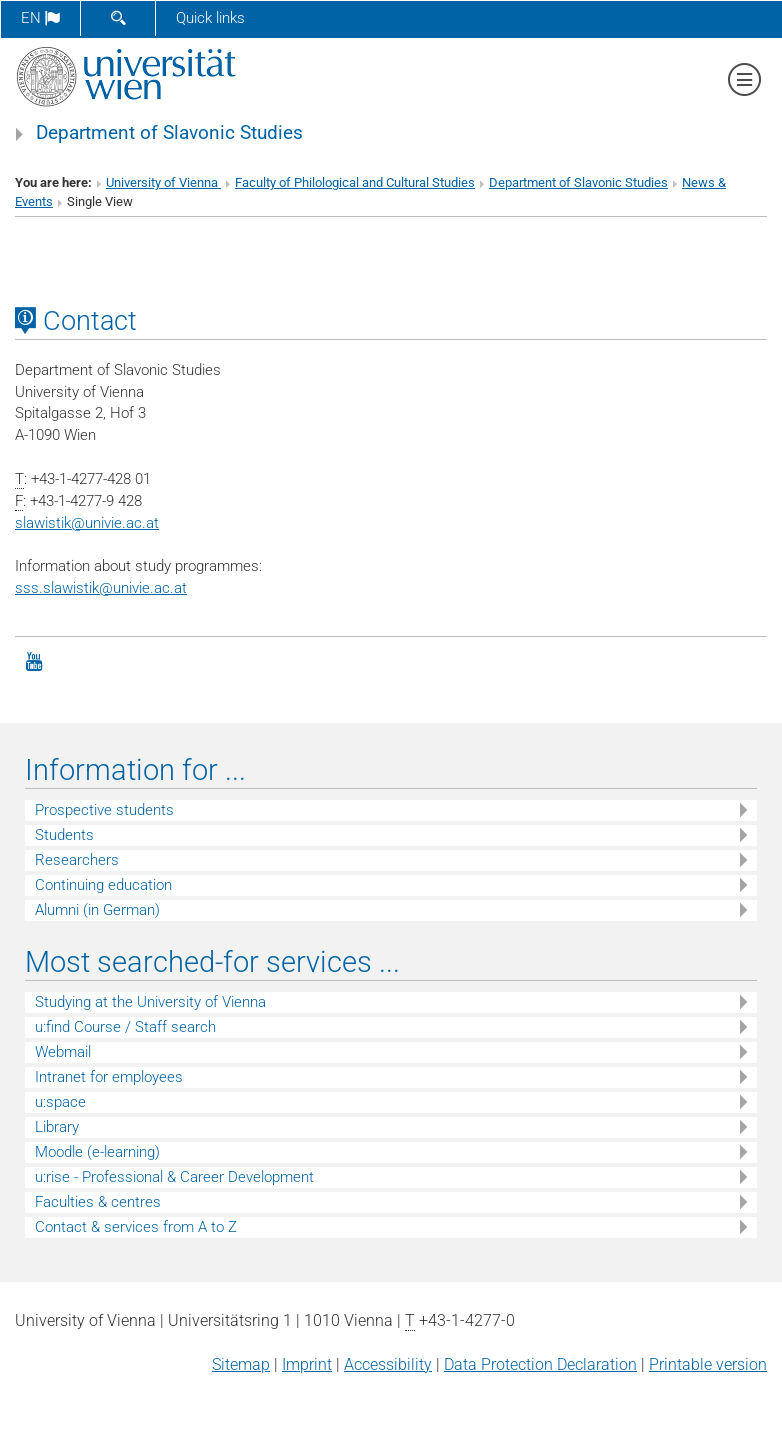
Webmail (63, 1052)
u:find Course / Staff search (125, 1027)
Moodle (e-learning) (97, 1152)
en (40, 18)
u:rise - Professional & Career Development (174, 1177)
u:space (60, 1102)
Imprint (307, 1364)
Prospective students (104, 810)
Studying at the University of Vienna (150, 1002)
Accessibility (388, 1364)
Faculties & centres (98, 1202)
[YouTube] (34, 660)
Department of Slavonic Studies (169, 133)
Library (57, 1127)
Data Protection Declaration (540, 1364)
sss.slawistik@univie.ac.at (101, 588)
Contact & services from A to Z (136, 1227)
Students (64, 835)
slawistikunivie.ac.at (87, 523)
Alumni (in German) (97, 910)
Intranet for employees (109, 1077)
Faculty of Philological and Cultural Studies (355, 182)
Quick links (210, 18)
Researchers (77, 860)
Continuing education (103, 885)
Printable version (708, 1364)
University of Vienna (163, 182)
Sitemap (241, 1364)
